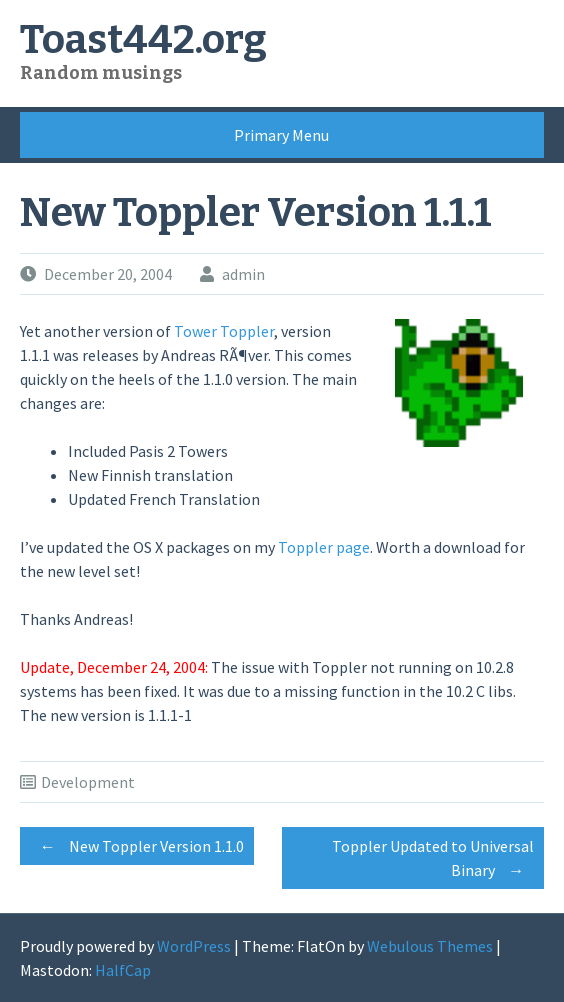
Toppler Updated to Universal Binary (433, 861)
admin (243, 274)
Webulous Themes (430, 946)
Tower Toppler (224, 331)
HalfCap (123, 970)
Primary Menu (281, 135)
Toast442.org (143, 40)
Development (88, 782)
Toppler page (324, 547)
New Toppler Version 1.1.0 (137, 846)
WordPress (194, 946)
